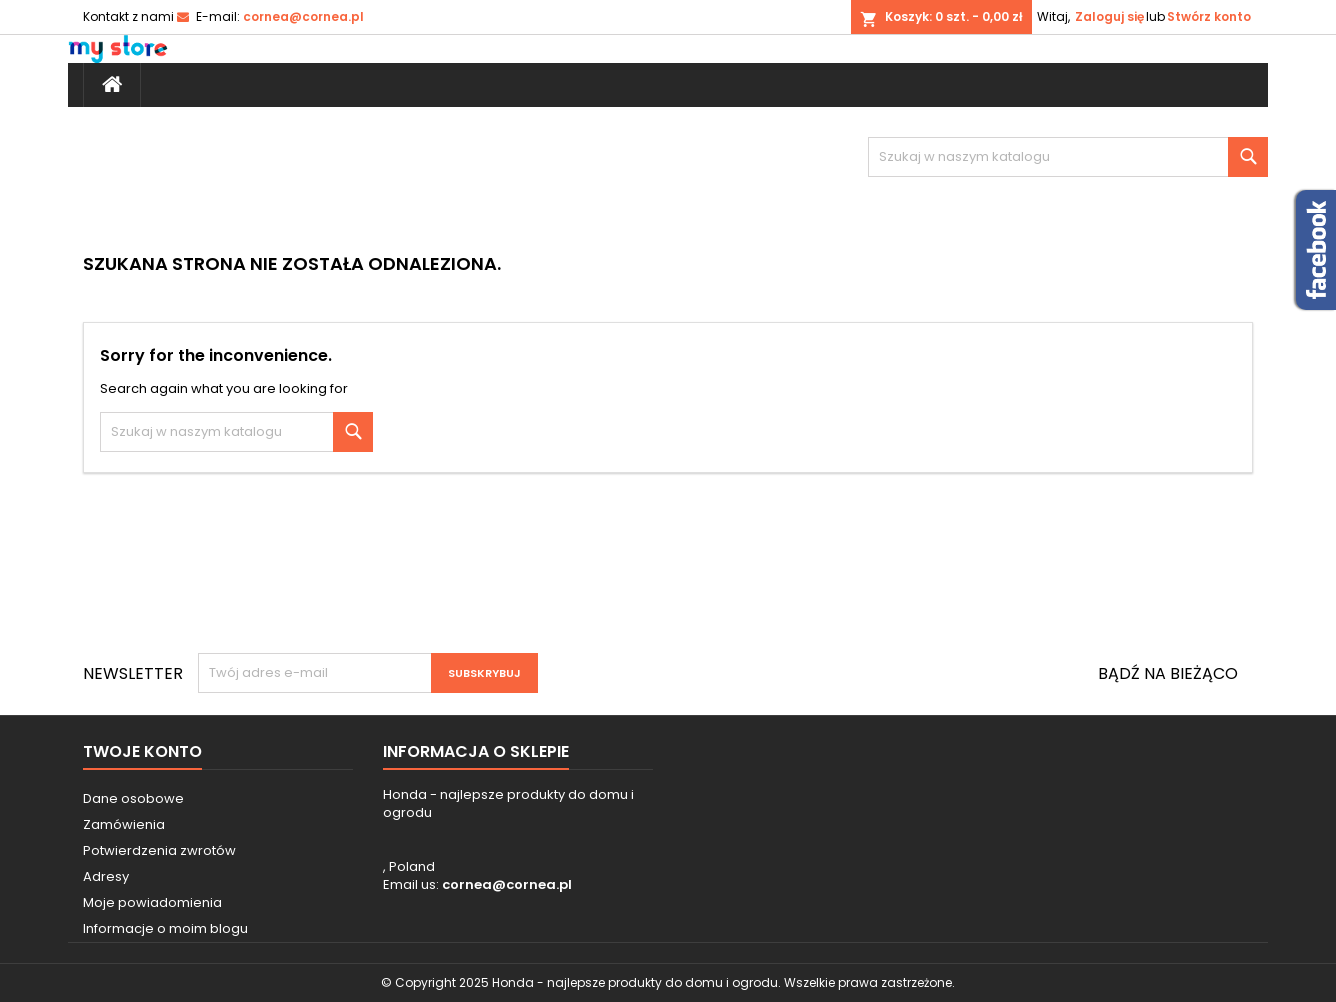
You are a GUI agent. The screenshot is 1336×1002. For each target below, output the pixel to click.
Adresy (106, 876)
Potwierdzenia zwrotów (159, 850)
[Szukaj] (1068, 157)
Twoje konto (142, 751)
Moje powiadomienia (152, 902)
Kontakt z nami (128, 16)
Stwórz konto (1209, 16)
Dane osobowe (133, 798)
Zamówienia (124, 824)
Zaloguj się (1109, 16)
